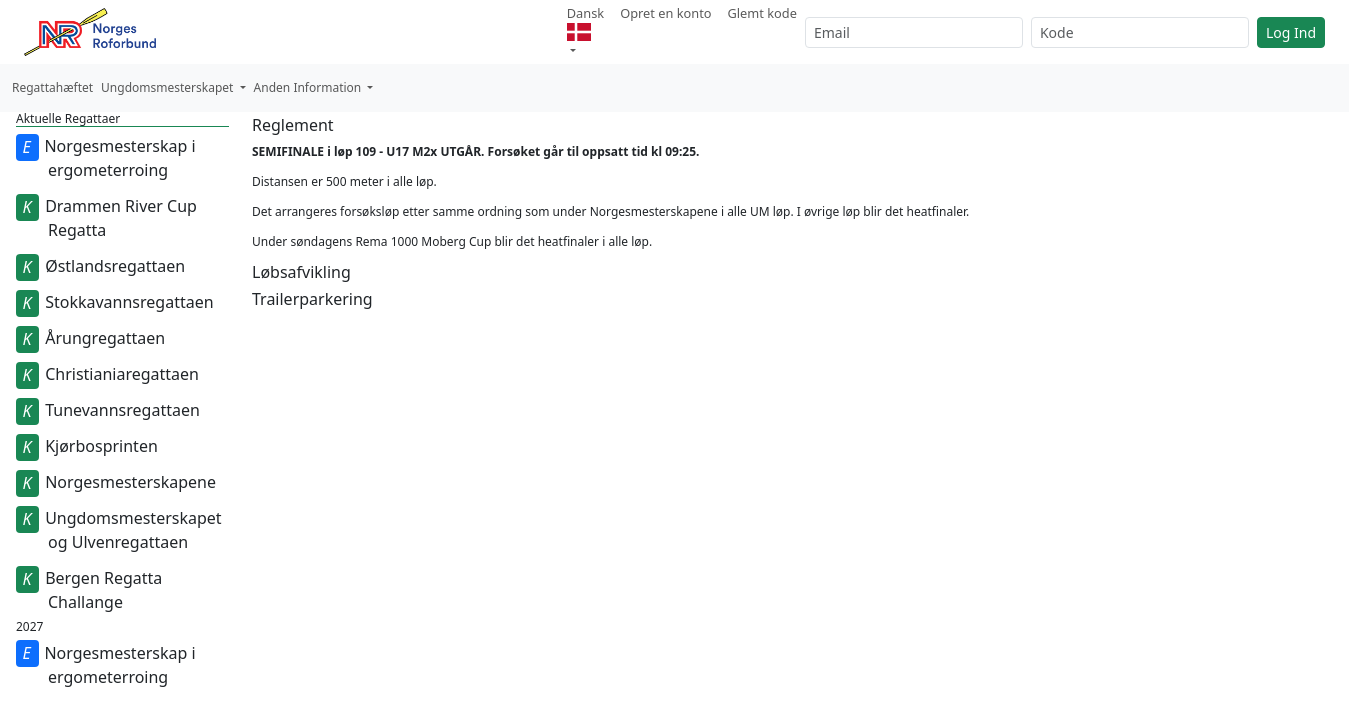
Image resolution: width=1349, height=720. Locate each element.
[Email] (914, 32)
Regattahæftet (52, 87)
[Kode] (1140, 32)
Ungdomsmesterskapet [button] (168, 87)
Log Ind (1291, 32)
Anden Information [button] (309, 87)
